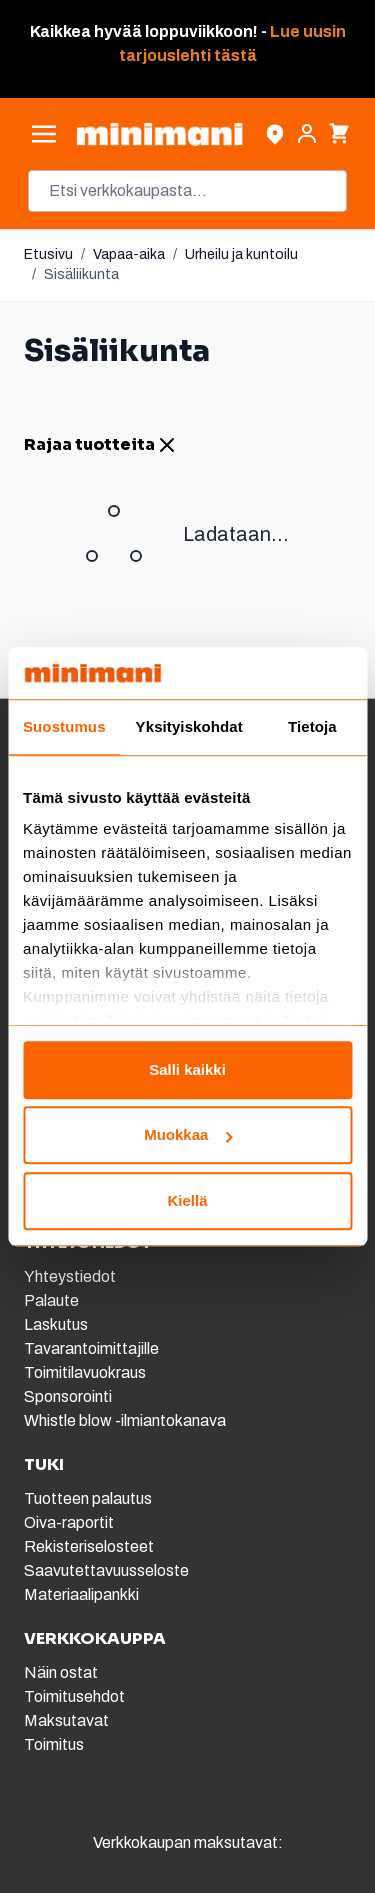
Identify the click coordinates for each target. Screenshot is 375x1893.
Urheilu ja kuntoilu (241, 254)
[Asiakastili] (307, 134)
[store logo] (159, 134)
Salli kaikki (187, 1069)
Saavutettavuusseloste (106, 1570)
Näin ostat (61, 1672)
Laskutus (56, 1324)
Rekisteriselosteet (89, 1546)
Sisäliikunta (81, 274)
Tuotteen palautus (89, 1498)
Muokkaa (188, 1135)
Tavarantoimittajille (91, 1348)
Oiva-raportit (69, 1522)
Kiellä (187, 1200)
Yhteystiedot (70, 1276)
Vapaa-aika (129, 254)
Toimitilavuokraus (85, 1372)
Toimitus (54, 1744)
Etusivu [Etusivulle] (48, 254)
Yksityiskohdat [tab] (189, 726)
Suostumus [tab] (64, 726)
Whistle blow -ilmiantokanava (125, 1420)
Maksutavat (66, 1720)
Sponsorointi (68, 1396)
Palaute (51, 1300)
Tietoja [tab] (312, 726)
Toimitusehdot (74, 1696)
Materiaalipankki (81, 1594)
